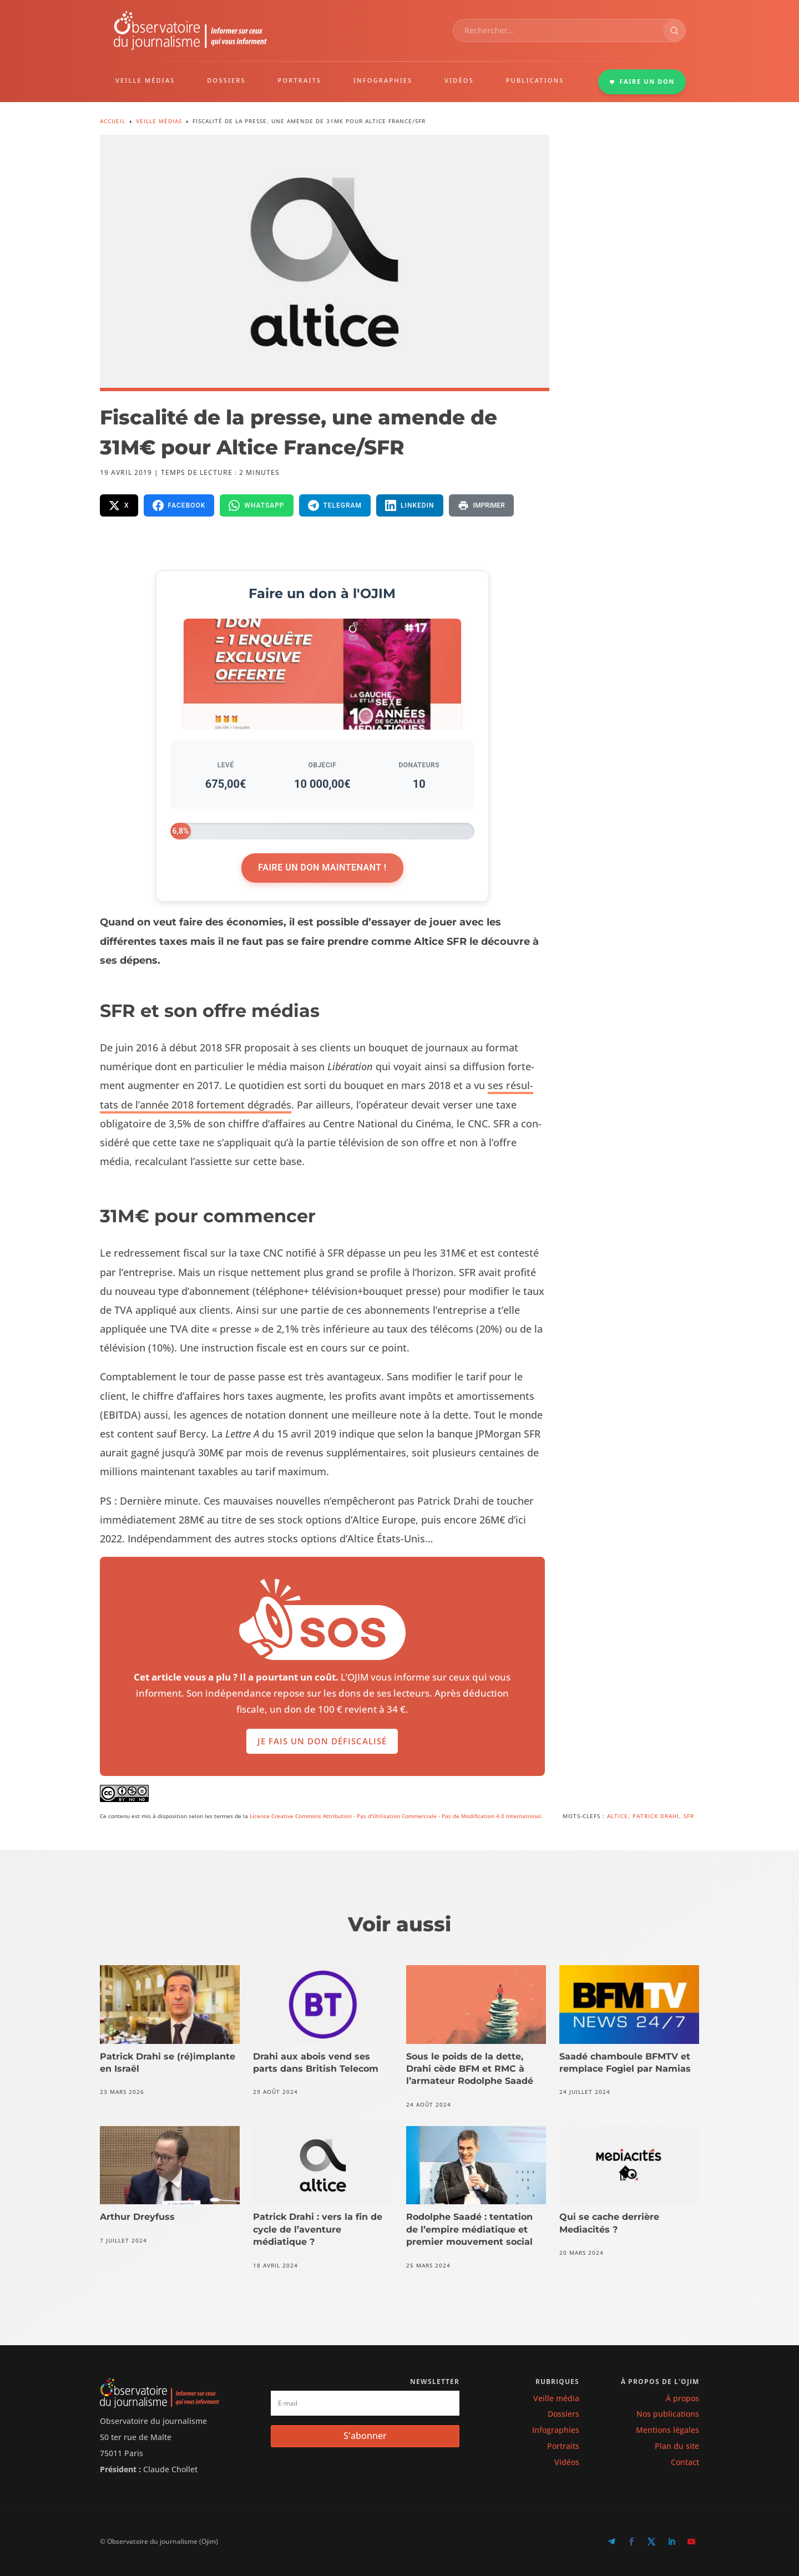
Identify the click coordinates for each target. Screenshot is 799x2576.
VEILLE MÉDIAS (145, 80)
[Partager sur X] (119, 505)
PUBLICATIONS (535, 80)
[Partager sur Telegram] (335, 505)
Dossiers (563, 2413)
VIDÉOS (459, 80)
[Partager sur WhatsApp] (256, 505)
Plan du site (677, 2446)
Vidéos (566, 2462)
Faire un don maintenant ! (322, 867)
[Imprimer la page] (481, 505)
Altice (617, 1816)
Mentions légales (667, 2430)
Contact (685, 2462)
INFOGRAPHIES (382, 80)
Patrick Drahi (656, 1816)
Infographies (555, 2430)
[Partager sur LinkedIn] (409, 505)
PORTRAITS (300, 80)
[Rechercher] (674, 30)
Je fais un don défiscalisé (322, 1760)
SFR (689, 1816)
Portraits (563, 2446)
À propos (682, 2398)
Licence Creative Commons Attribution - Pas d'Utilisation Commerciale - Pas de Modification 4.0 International (395, 1816)
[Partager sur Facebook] (179, 505)
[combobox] (558, 30)
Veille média (556, 2398)
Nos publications (667, 2413)
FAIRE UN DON (642, 81)
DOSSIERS (226, 80)
